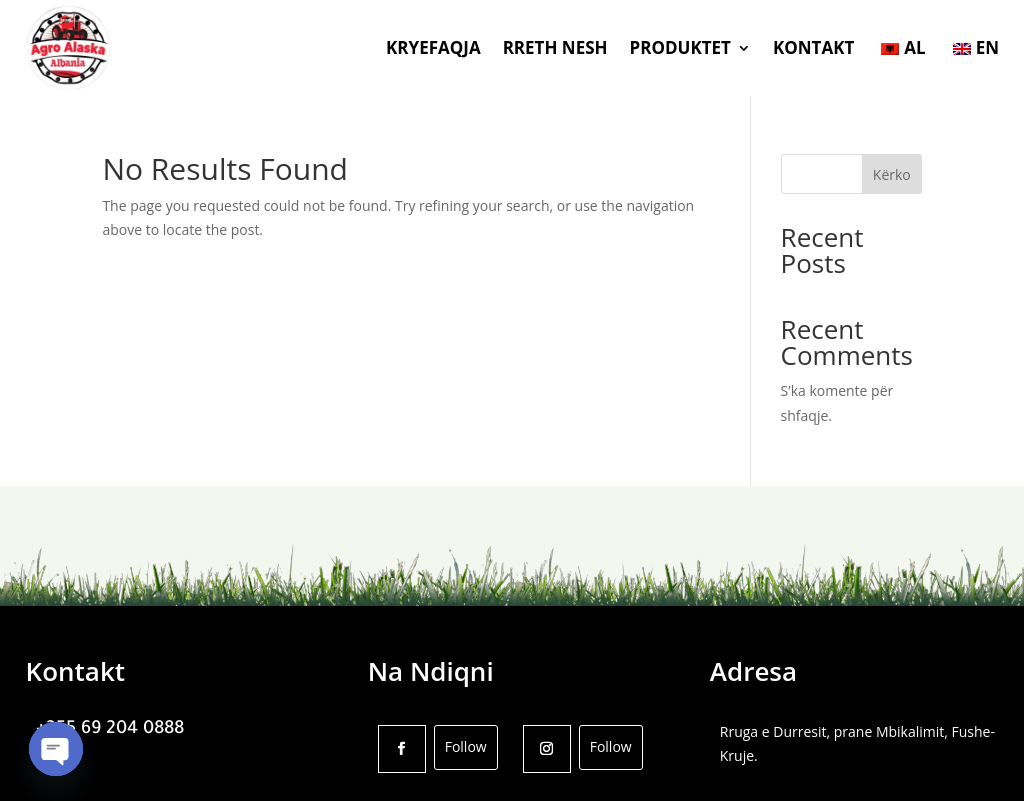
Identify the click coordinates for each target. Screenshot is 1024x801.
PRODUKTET (680, 47)
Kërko (892, 174)
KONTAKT (813, 47)
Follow (466, 746)
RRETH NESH (555, 47)
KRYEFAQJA (433, 47)
